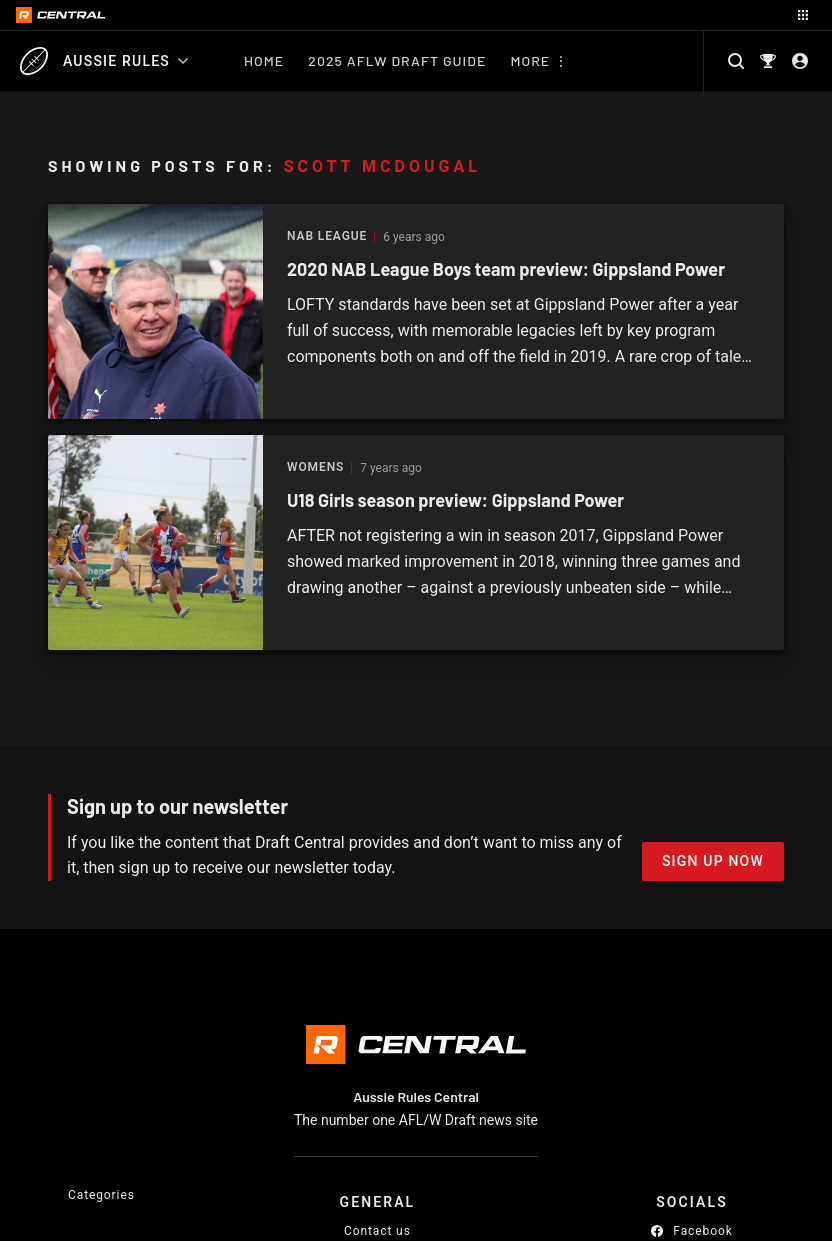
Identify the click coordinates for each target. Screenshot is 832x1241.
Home (264, 60)
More (530, 60)
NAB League (327, 236)
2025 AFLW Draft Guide (397, 60)
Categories (101, 1195)
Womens (315, 467)
